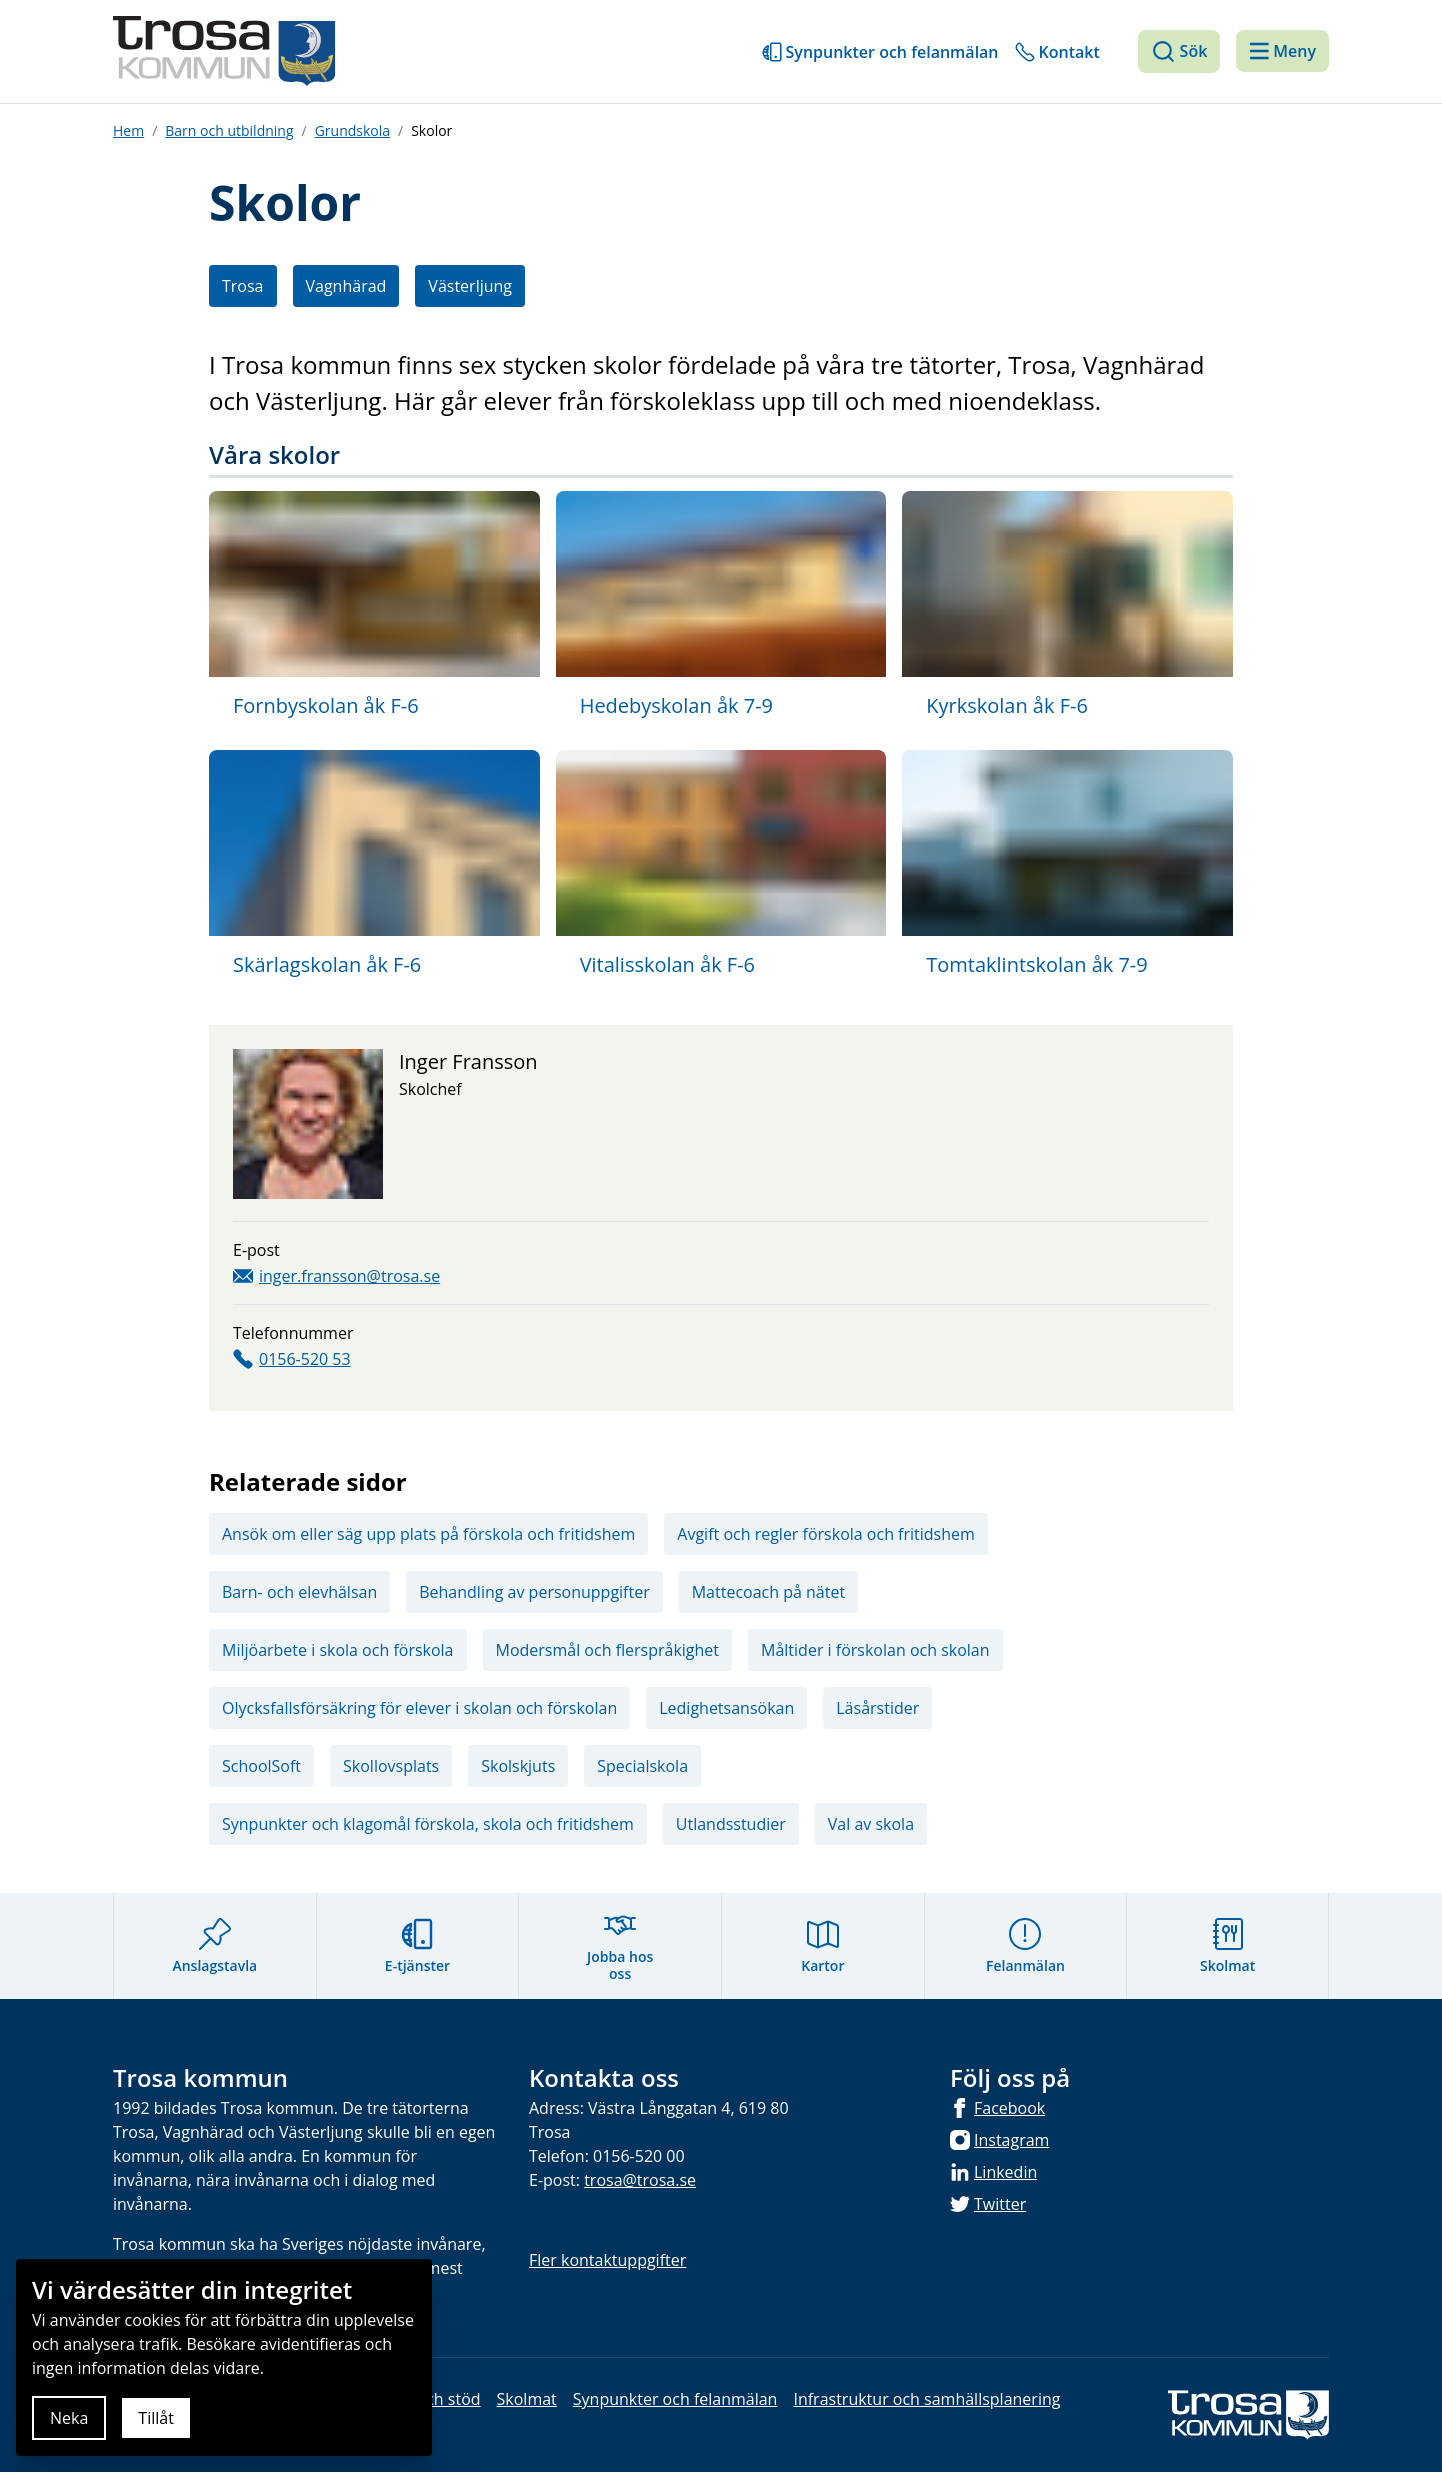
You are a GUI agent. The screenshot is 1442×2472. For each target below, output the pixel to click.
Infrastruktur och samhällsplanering (926, 2399)
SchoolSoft (261, 1766)
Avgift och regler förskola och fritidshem (826, 1534)
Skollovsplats (391, 1766)
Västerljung (470, 286)
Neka (69, 2418)
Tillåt (156, 2418)
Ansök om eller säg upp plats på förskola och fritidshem (428, 1534)
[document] (224, 2357)
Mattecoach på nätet (768, 1592)
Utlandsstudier (731, 1824)
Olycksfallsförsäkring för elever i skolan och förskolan (419, 1708)
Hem (128, 130)
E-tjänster (417, 1946)
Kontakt (1069, 52)
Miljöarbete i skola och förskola (338, 1650)
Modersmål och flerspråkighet (608, 1650)
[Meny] (1282, 51)
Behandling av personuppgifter (534, 1592)
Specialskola (642, 1766)
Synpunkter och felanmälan (892, 52)
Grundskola (352, 130)
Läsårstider (877, 1708)
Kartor (822, 1946)
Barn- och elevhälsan (299, 1592)
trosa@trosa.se (640, 2180)
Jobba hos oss (620, 1946)
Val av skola (871, 1824)
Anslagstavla (214, 1946)
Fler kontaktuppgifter (607, 2260)
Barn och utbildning (229, 130)
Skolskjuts (518, 1766)
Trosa (243, 286)
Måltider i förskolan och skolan (875, 1650)
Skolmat (1227, 1946)
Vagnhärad (346, 286)
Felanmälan (1025, 1946)
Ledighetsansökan (726, 1708)
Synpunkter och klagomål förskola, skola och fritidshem (428, 1824)
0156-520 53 (305, 1359)
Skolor (431, 130)
